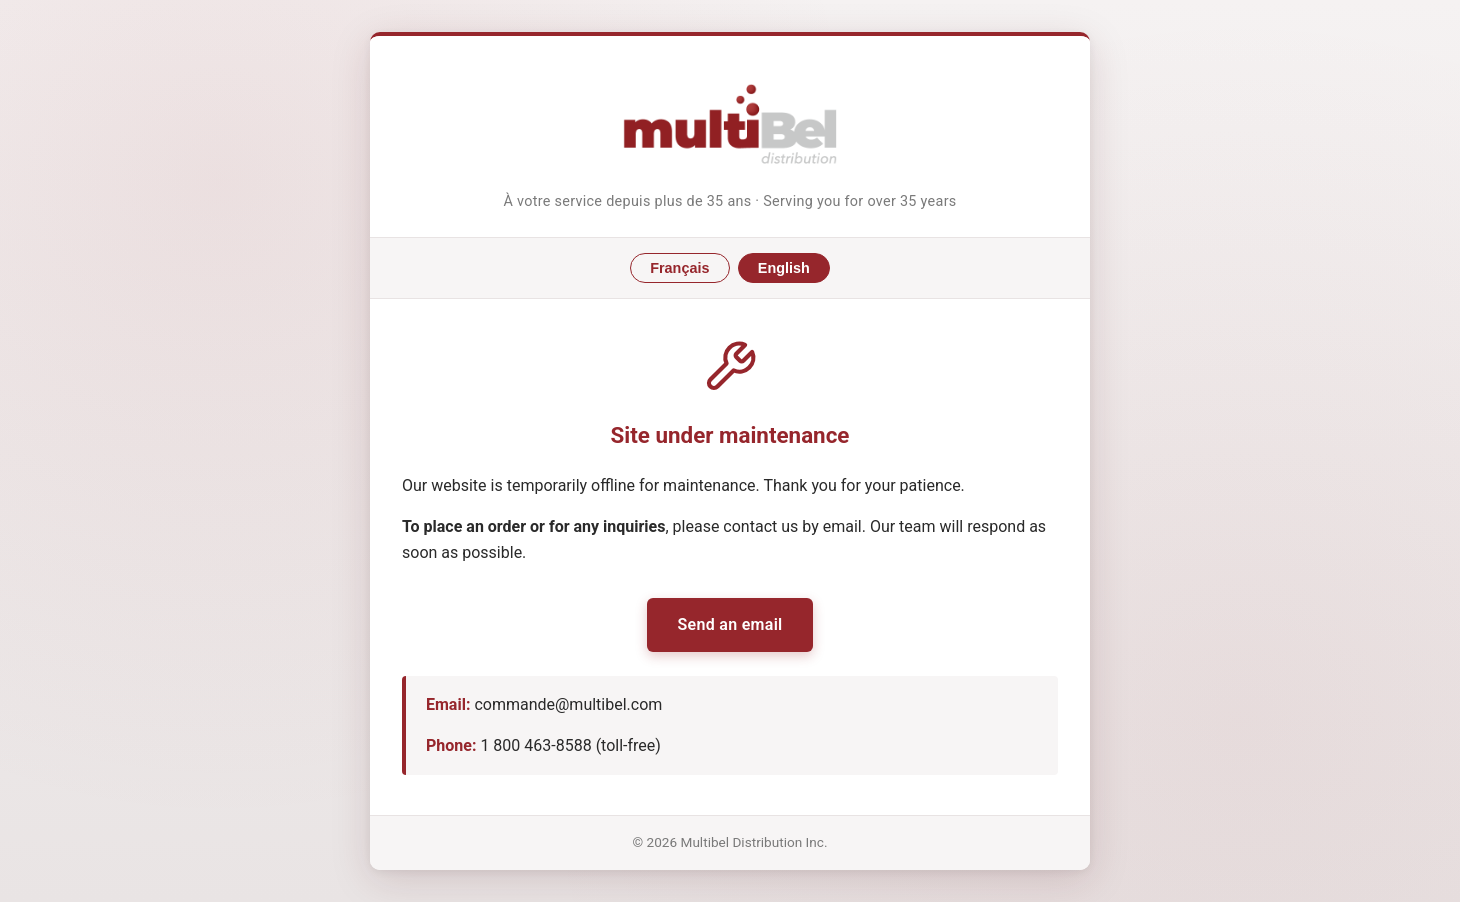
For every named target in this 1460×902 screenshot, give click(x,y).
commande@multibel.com (568, 704)
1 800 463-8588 (535, 745)
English (784, 268)
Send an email (729, 624)
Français (679, 268)
